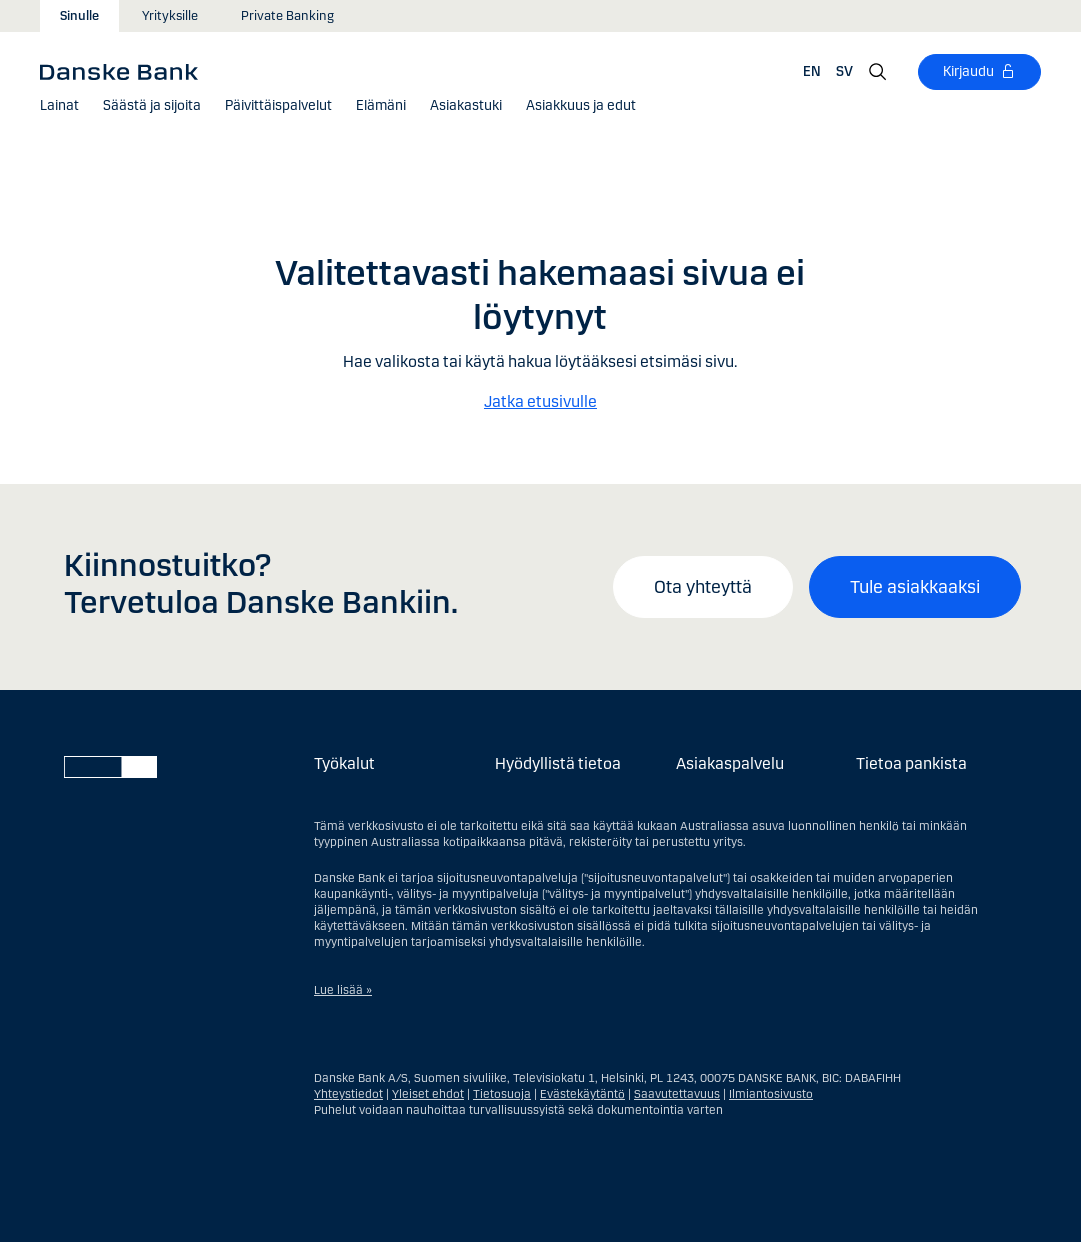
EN (812, 71)
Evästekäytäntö (582, 1094)
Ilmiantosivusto (771, 1094)
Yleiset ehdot (428, 1094)
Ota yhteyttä (703, 587)
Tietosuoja (502, 1094)
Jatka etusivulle (540, 401)
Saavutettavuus (677, 1094)
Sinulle (79, 16)
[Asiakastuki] (466, 106)
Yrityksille (170, 16)
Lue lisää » (343, 990)
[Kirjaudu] (979, 72)
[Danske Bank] (125, 71)
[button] (59, 106)
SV (844, 71)
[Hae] (878, 72)
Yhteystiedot (348, 1094)
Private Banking (287, 16)
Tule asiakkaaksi (915, 587)
